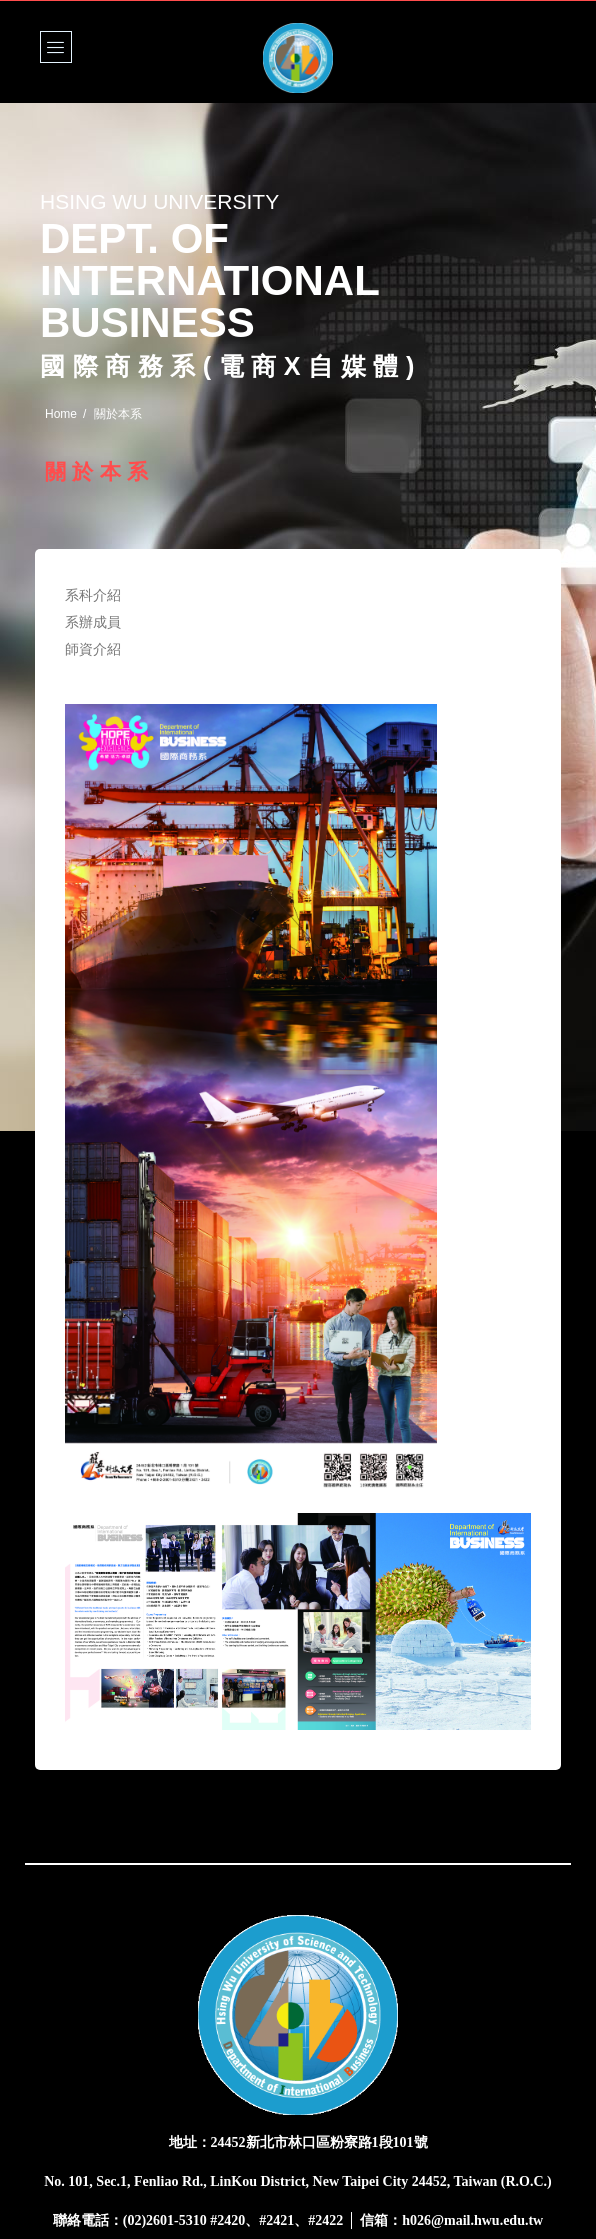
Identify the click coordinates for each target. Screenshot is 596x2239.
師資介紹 (93, 649)
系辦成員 (93, 622)
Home (61, 414)
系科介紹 (93, 595)
